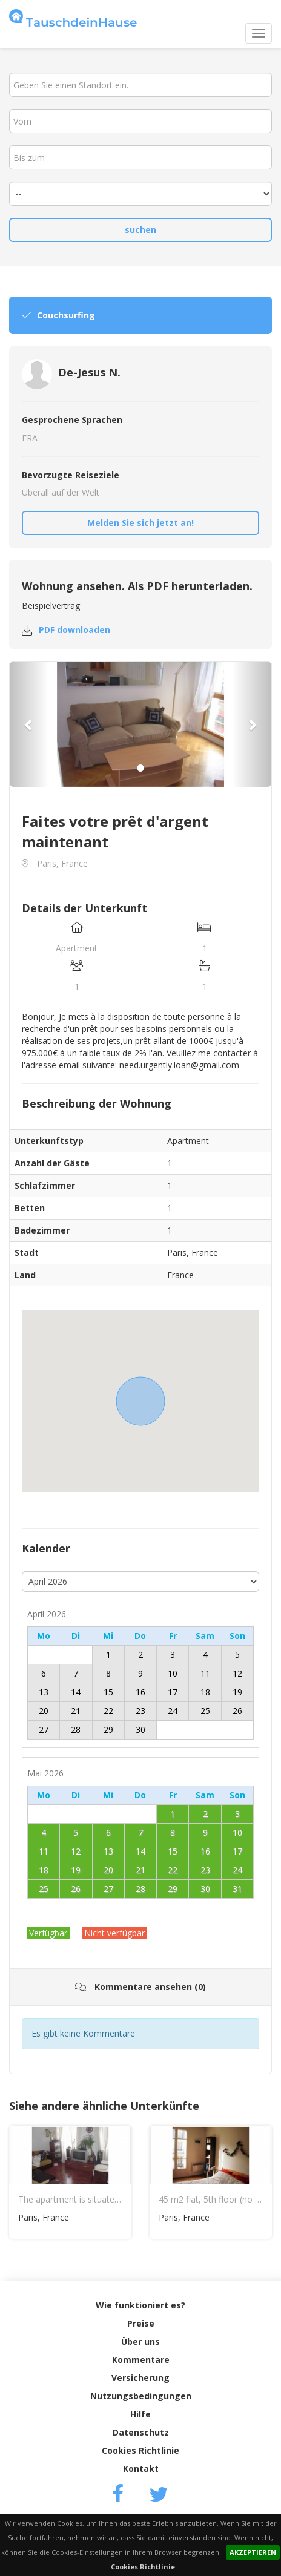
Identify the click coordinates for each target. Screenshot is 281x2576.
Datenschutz (141, 2432)
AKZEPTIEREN (253, 2552)
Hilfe (140, 2414)
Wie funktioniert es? (140, 2305)
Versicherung (140, 2378)
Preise (140, 2323)
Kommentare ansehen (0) (140, 1987)
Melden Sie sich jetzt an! (140, 522)
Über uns (140, 2341)
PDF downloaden (74, 630)
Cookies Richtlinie (143, 2566)
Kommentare (141, 2359)
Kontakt (141, 2468)
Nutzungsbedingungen (140, 2396)
